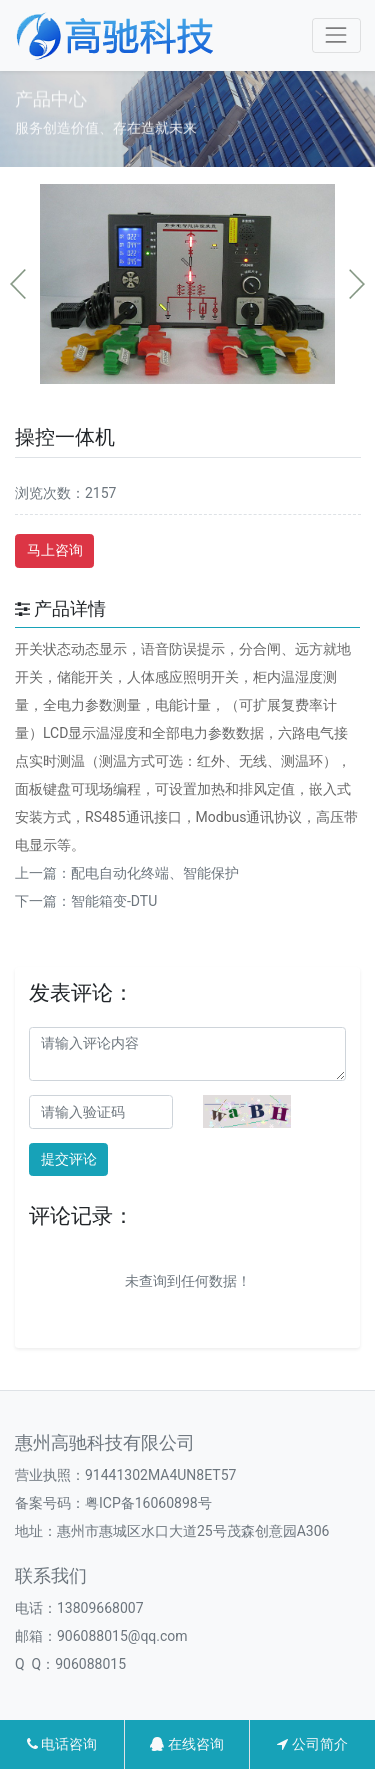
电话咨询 (62, 1744)
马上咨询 (55, 550)
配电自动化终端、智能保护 (155, 873)
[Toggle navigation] (336, 35)
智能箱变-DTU (114, 901)
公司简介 (312, 1744)
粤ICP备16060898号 (148, 1503)
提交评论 (69, 1159)
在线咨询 (186, 1744)
